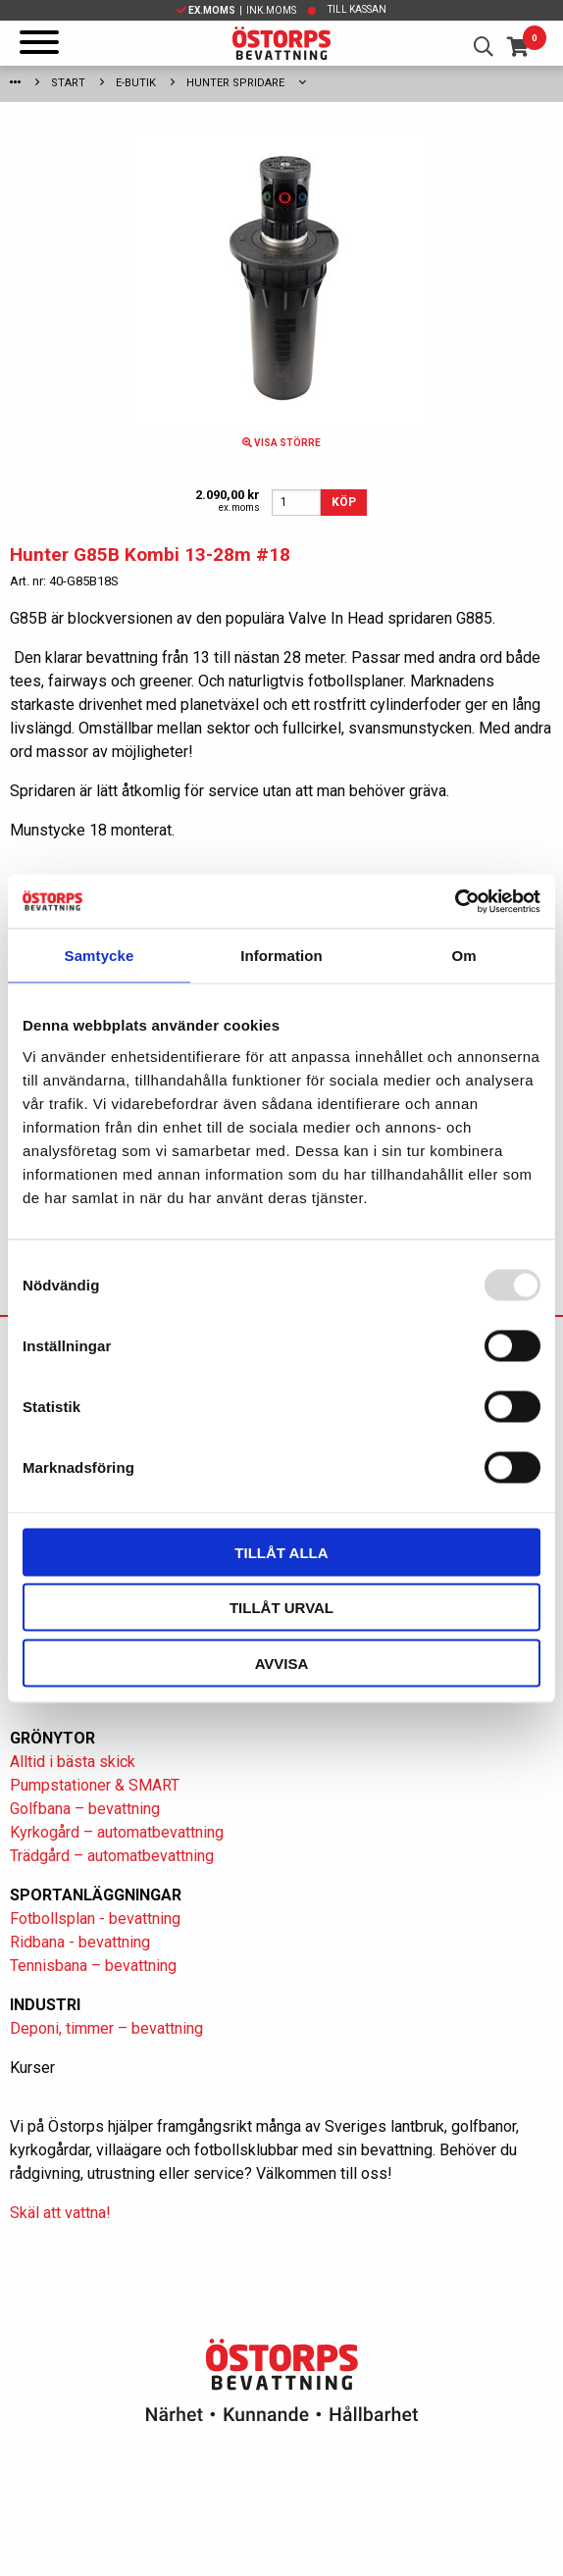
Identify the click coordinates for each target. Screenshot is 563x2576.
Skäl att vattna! (60, 2212)
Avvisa (282, 1662)
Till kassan (357, 9)
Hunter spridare (235, 82)
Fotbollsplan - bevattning (95, 1918)
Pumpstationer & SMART (94, 1785)
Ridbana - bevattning (80, 1942)
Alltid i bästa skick (72, 1761)
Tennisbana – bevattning (93, 1965)
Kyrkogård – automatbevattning (117, 1832)
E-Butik (136, 82)
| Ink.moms (236, 10)
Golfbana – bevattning (85, 1808)
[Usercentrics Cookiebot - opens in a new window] (454, 901)
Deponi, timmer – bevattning (106, 2028)
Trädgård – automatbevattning (112, 1855)
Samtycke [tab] (99, 955)
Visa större (281, 442)
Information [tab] (281, 955)
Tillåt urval (281, 1607)
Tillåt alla (281, 1551)
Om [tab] (463, 955)
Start (68, 82)
